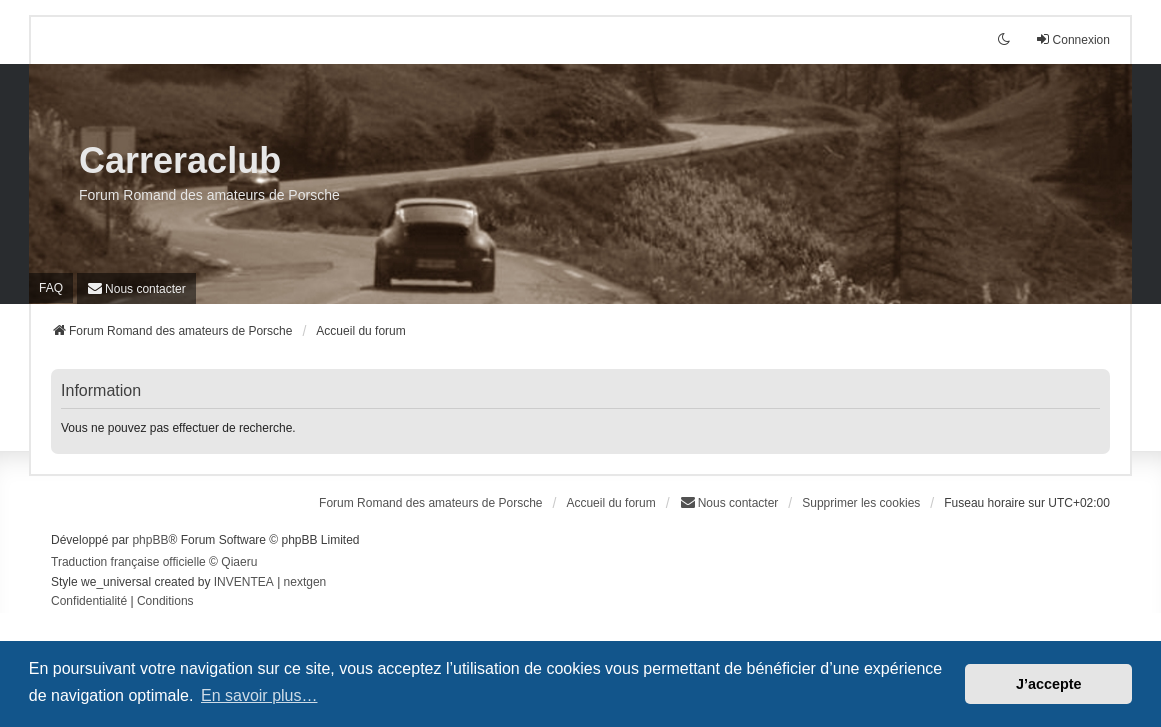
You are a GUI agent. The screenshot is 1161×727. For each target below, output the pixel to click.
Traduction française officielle (128, 562)
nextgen (305, 582)
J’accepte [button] (1049, 684)
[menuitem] (136, 288)
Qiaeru (239, 562)
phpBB (150, 540)
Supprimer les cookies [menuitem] (861, 503)
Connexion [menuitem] (1072, 39)
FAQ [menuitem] (51, 288)
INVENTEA (244, 582)
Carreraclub (180, 160)
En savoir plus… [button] (259, 695)
